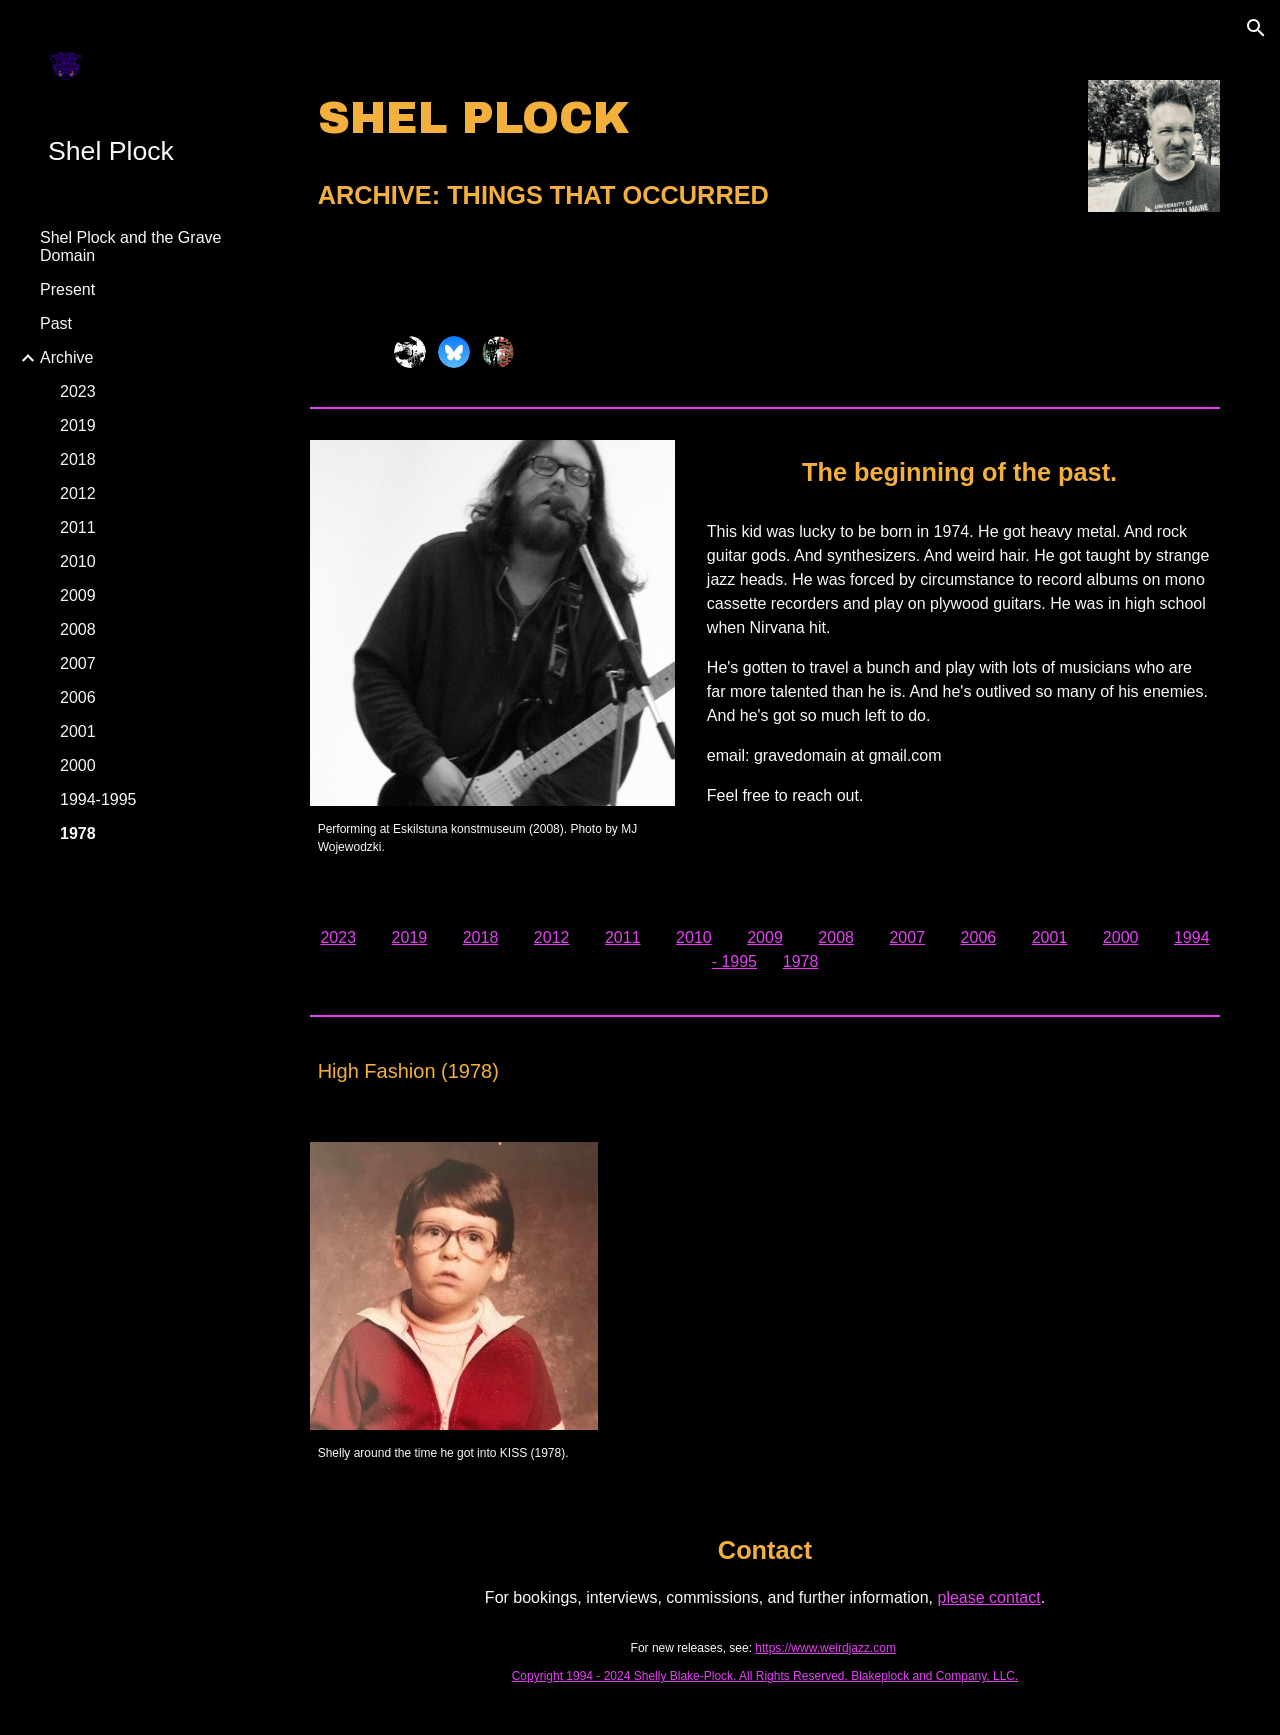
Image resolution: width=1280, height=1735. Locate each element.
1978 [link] (78, 833)
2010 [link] (78, 561)
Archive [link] (66, 357)
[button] (1256, 28)
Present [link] (67, 289)
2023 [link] (78, 391)
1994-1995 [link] (98, 799)
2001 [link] (78, 731)
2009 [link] (78, 595)
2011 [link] (78, 527)
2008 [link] (78, 629)
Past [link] (56, 323)
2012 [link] (78, 493)
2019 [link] (78, 425)
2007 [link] (78, 663)
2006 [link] (78, 697)
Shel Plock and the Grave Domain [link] (130, 246)
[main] (687, 153)
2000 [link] (78, 765)
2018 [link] (78, 459)
